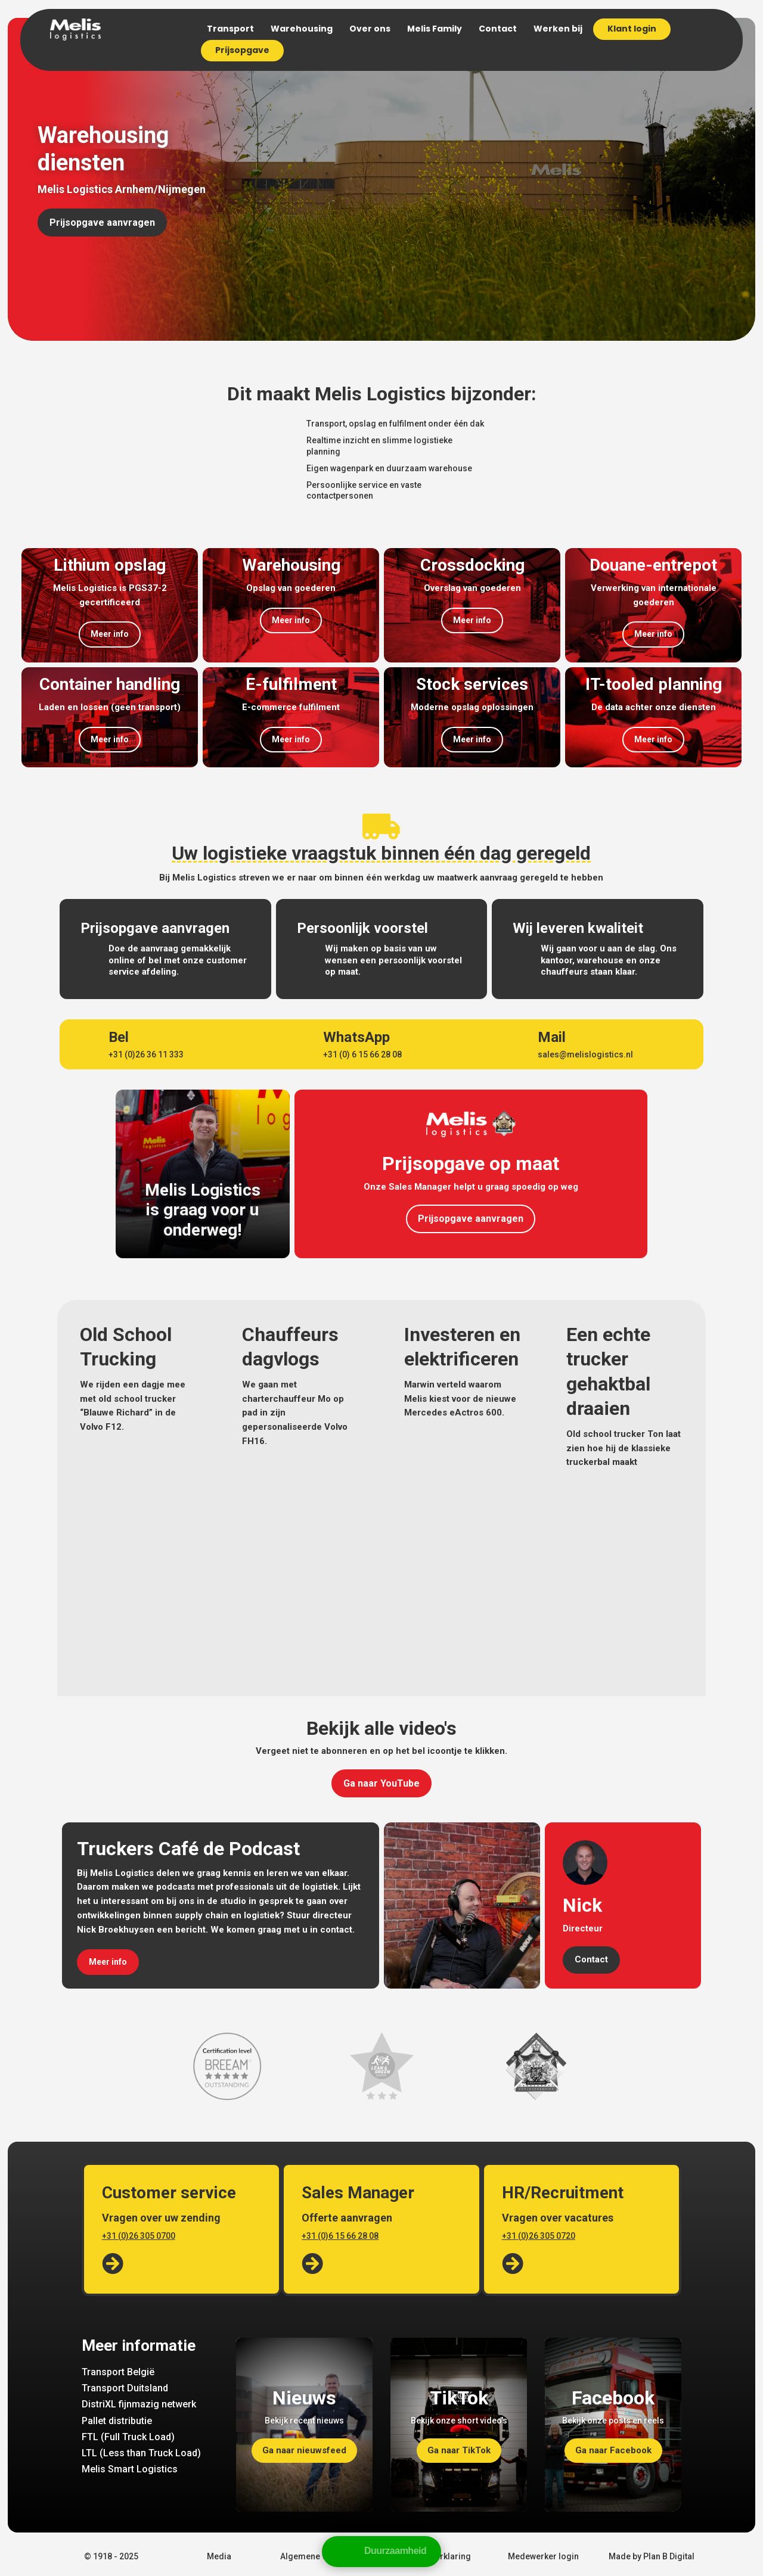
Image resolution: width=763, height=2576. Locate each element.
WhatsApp (356, 1037)
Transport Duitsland (125, 2388)
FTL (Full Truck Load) (128, 2437)
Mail (552, 1037)
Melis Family (434, 29)
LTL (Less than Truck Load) (141, 2453)
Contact (498, 29)
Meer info (110, 634)
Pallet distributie (117, 2420)
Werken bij (558, 29)
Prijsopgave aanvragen (102, 222)
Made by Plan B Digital (651, 2556)
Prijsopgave (242, 50)
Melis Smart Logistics (130, 2469)
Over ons (369, 29)
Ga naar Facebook (613, 2450)
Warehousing (302, 29)
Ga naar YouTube (381, 1783)
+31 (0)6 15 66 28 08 (340, 2236)
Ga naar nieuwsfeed (304, 2450)
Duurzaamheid (395, 2551)
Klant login (631, 29)
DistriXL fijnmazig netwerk (139, 2404)
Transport (230, 29)
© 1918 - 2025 (111, 2556)
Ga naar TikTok (459, 2450)
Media (219, 2556)
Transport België (118, 2372)
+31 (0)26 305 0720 (538, 2236)
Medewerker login (543, 2556)
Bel (118, 1037)
